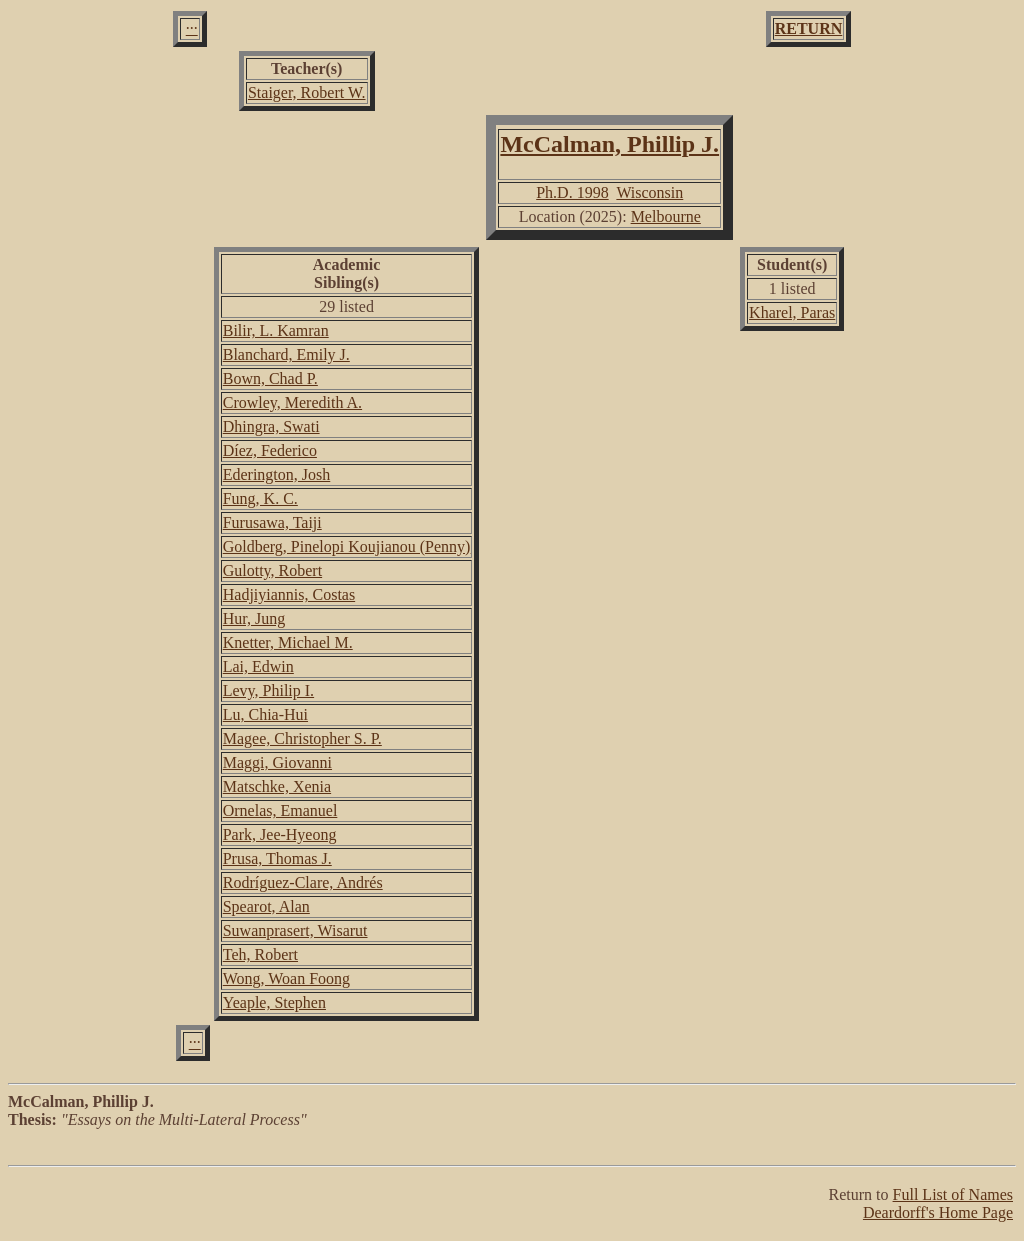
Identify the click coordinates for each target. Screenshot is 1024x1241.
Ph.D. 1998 (572, 192)
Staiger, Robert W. (307, 92)
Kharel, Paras (792, 312)
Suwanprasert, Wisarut (295, 930)
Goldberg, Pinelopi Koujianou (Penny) (347, 546)
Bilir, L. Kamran (276, 330)
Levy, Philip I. (268, 690)
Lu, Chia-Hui (265, 714)
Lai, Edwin (258, 666)
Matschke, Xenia (277, 786)
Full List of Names (953, 1194)
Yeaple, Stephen (274, 1002)
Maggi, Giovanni (277, 762)
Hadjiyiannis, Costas (289, 594)
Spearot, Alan (266, 906)
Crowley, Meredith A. (292, 402)
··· (192, 28)
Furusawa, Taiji (272, 522)
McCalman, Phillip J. (609, 144)
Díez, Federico (270, 450)
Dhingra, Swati (271, 426)
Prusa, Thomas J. (277, 858)
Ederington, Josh (277, 474)
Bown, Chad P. (270, 378)
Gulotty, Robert (272, 570)
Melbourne (666, 216)
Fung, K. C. (260, 498)
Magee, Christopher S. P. (302, 738)
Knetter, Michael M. (288, 642)
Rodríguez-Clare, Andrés (303, 882)
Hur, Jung (254, 618)
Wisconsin (649, 192)
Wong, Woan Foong (286, 978)
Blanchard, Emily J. (286, 354)
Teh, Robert (260, 954)
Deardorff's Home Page (938, 1212)
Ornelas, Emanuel (280, 810)
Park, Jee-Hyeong (280, 834)
